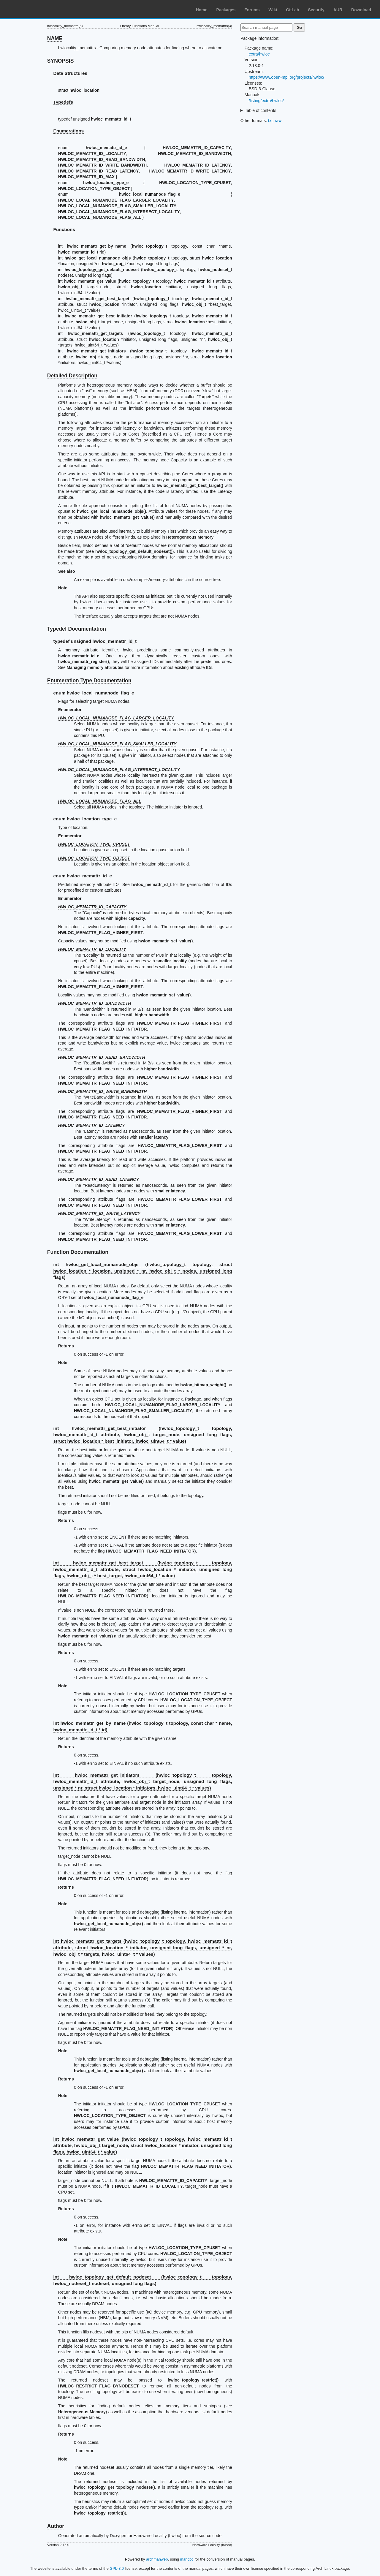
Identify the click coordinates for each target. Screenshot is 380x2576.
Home (202, 9)
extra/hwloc (259, 54)
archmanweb (157, 2559)
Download (361, 9)
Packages (226, 9)
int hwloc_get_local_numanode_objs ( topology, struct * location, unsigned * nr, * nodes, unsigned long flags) (142, 1271)
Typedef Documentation (76, 629)
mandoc (187, 2559)
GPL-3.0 (117, 2568)
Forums (251, 9)
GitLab (292, 9)
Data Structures (70, 73)
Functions (64, 229)
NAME (55, 38)
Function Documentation (77, 1252)
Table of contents (260, 110)
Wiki (273, 9)
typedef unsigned (95, 641)
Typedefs (63, 102)
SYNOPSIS (60, 61)
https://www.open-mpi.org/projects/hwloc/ (286, 77)
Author (55, 2526)
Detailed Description (72, 376)
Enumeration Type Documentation (89, 680)
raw (278, 120)
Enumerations (68, 130)
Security (316, 9)
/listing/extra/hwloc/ (266, 100)
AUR (337, 9)
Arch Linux (32, 9)
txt (270, 120)
